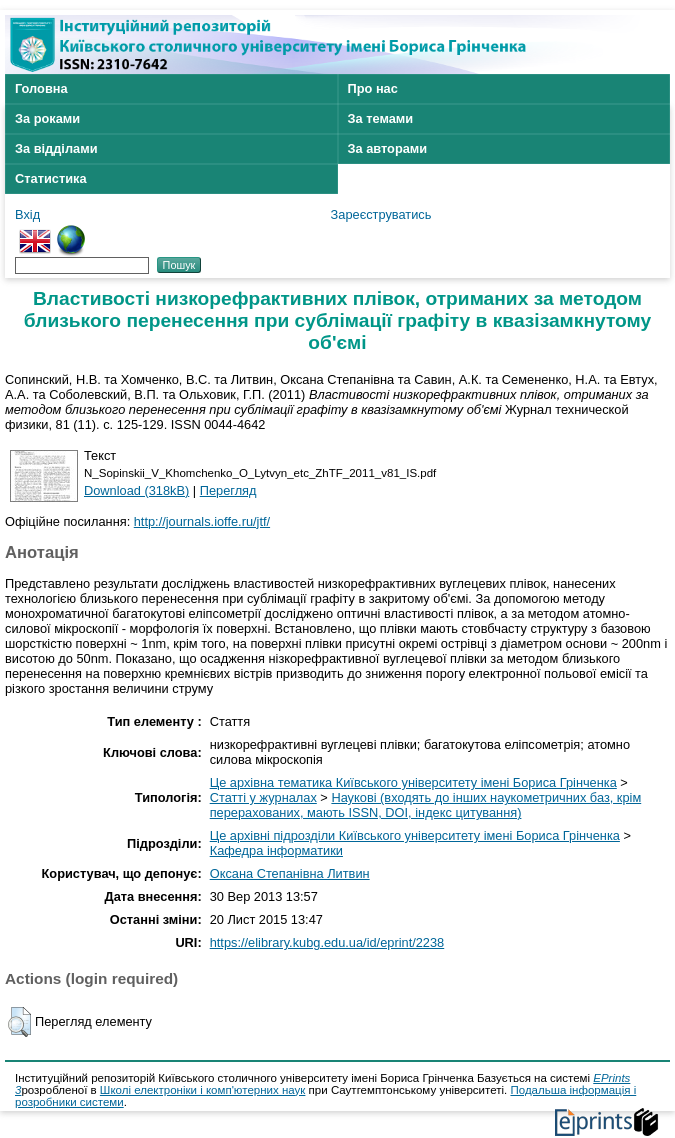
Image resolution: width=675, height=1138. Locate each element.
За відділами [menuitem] (56, 148)
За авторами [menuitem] (388, 148)
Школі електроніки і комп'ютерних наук (203, 1090)
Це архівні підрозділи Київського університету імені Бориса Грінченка (415, 835)
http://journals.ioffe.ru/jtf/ (202, 521)
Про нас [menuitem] (373, 88)
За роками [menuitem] (47, 118)
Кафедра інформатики (276, 850)
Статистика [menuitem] (51, 178)
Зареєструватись (381, 214)
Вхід (27, 214)
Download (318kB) (136, 490)
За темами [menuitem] (381, 118)
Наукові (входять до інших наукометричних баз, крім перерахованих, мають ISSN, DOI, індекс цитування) (426, 805)
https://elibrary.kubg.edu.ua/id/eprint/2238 (327, 942)
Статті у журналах (263, 797)
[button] (19, 1022)
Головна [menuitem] (41, 88)
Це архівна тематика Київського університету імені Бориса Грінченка (413, 782)
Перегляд (228, 490)
